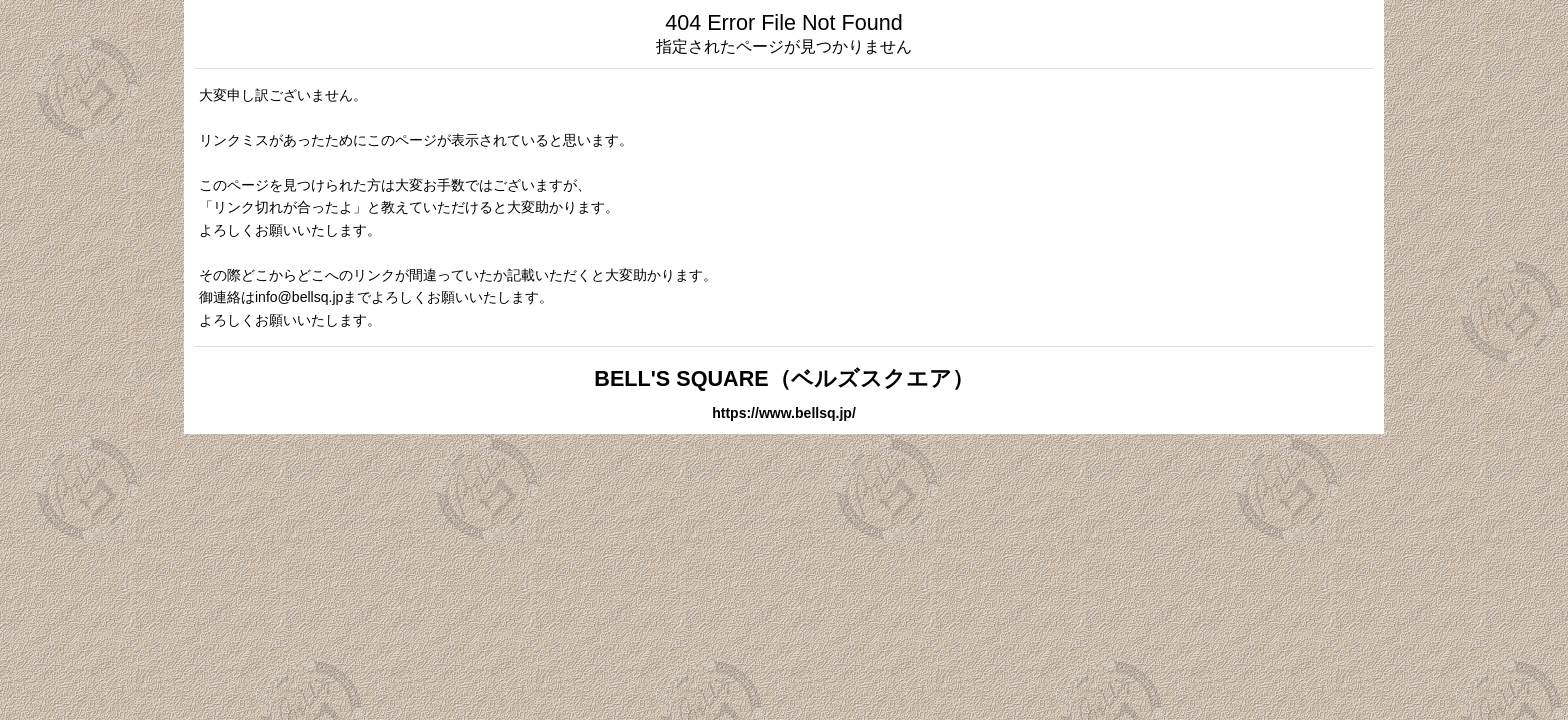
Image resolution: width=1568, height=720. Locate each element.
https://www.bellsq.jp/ (784, 413)
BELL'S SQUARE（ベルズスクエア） (783, 378)
